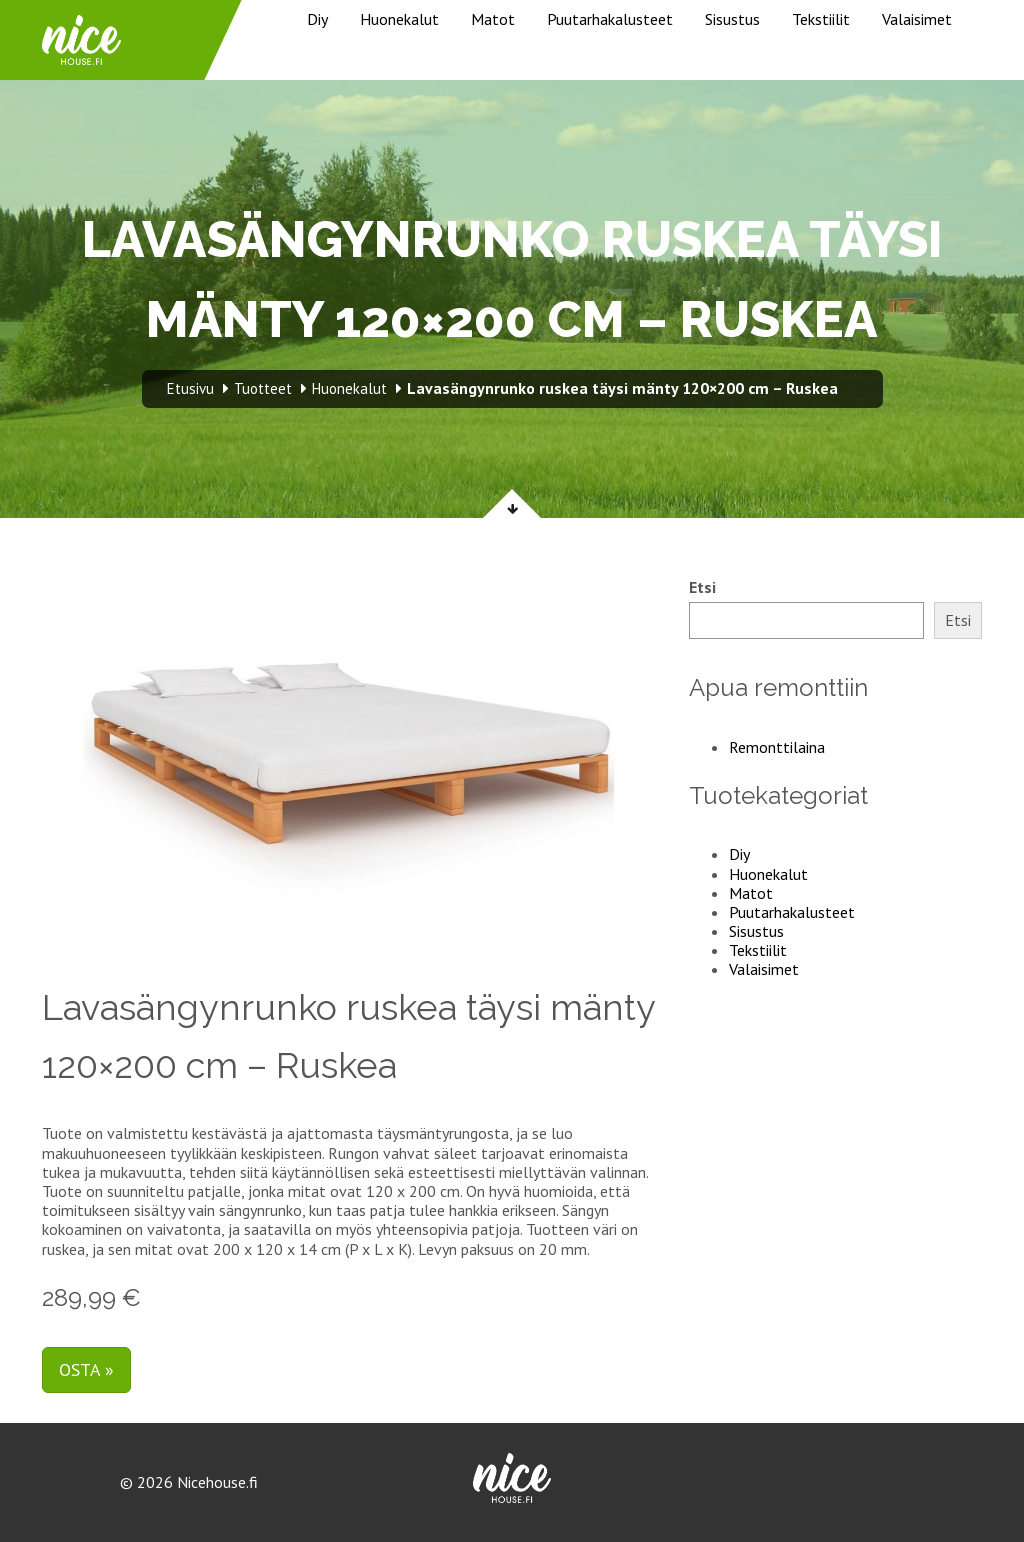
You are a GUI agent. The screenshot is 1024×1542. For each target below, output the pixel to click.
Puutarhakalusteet (610, 19)
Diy (317, 19)
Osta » (86, 1369)
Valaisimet (917, 19)
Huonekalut (399, 19)
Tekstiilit (821, 19)
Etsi (702, 587)
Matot (493, 19)
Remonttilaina (777, 747)
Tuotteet (263, 388)
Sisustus (732, 19)
